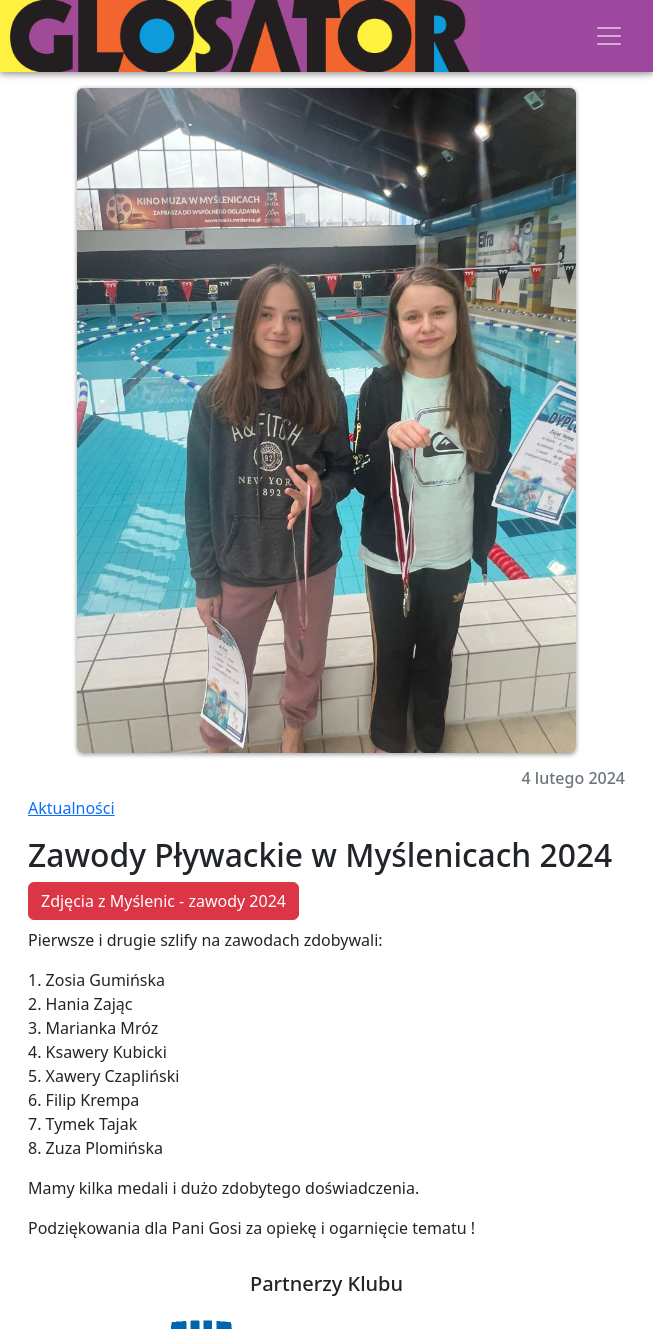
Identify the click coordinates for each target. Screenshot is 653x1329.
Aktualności (71, 808)
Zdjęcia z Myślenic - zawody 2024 (163, 901)
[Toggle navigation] (609, 36)
